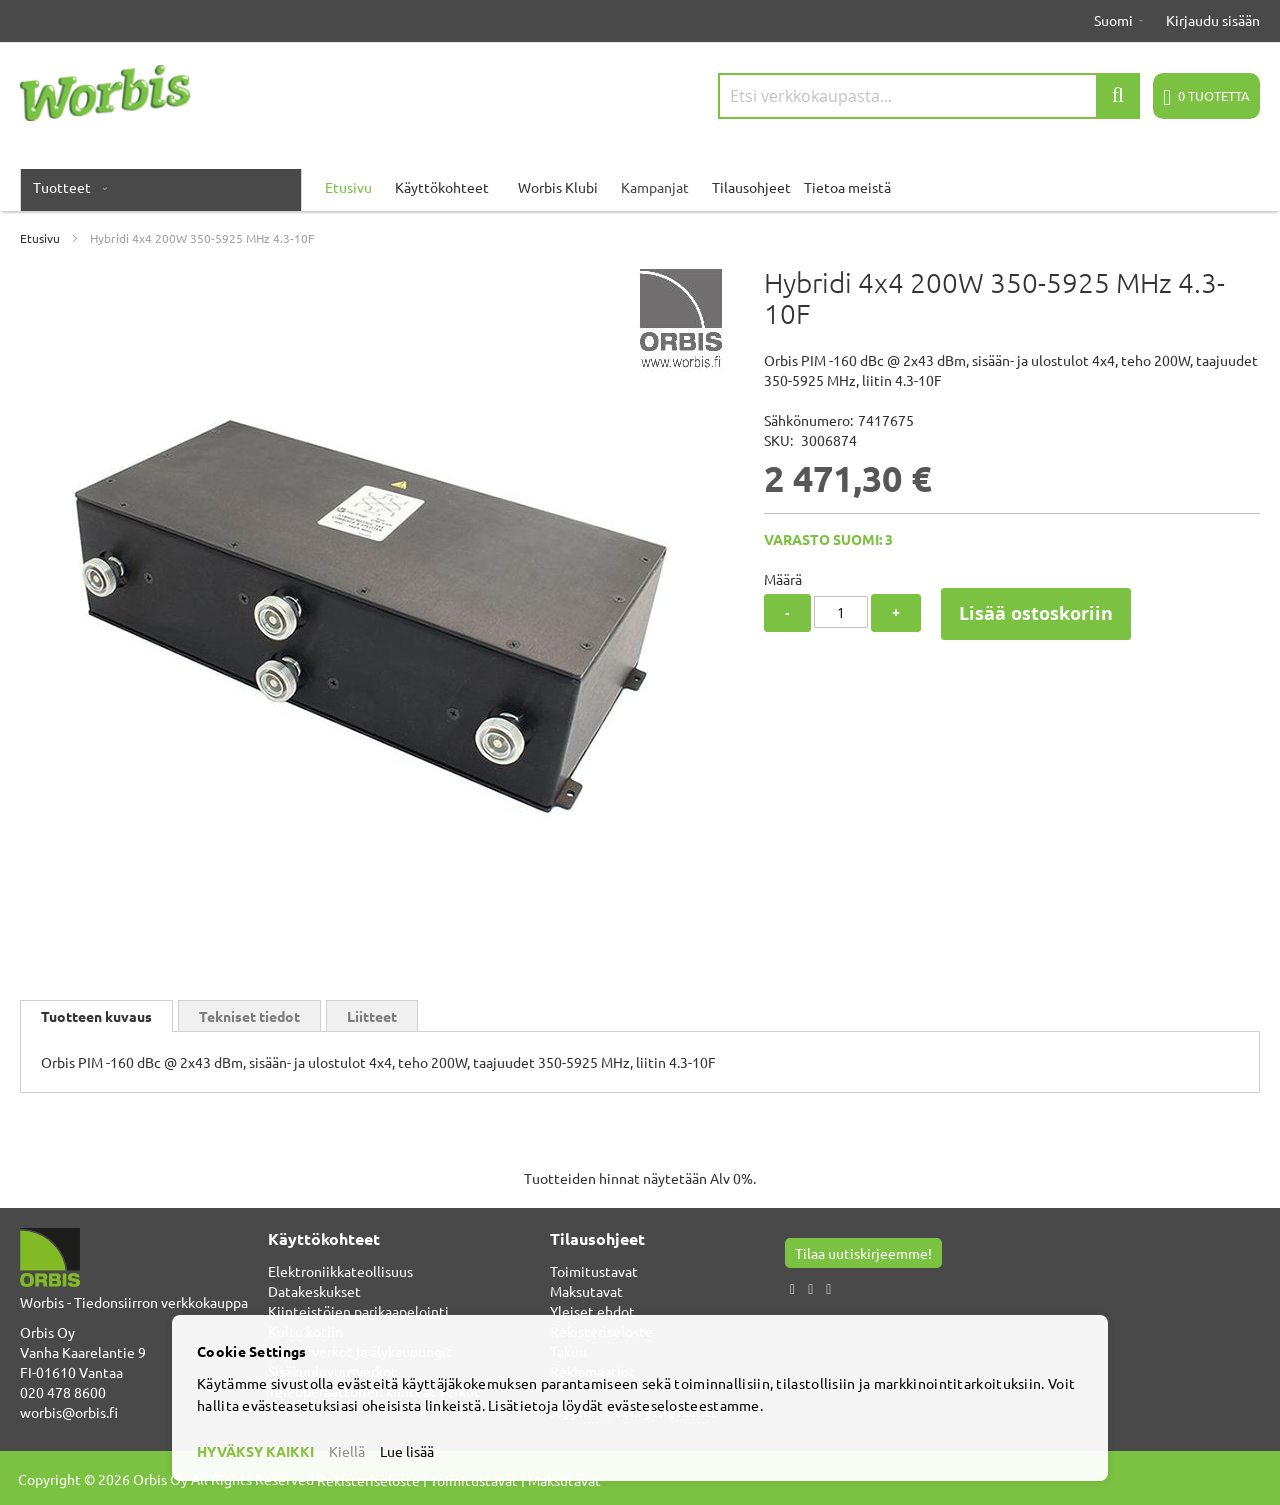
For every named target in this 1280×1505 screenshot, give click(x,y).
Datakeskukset (314, 1291)
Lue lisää (407, 1451)
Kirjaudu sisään (1213, 20)
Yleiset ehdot (592, 1311)
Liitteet (372, 1016)
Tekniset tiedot (249, 1016)
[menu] (640, 187)
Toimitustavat (594, 1271)
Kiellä (347, 1451)
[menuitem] (66, 187)
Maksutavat (586, 1291)
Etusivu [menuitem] (348, 187)
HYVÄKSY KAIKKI (255, 1451)
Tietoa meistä (847, 187)
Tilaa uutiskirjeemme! (863, 1253)
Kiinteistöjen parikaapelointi (358, 1311)
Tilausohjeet (751, 187)
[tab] (96, 1016)
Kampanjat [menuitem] (655, 187)
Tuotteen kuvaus (96, 1016)
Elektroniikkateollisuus (340, 1271)
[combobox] (929, 96)
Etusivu (40, 238)
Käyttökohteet (442, 187)
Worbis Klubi (558, 187)
